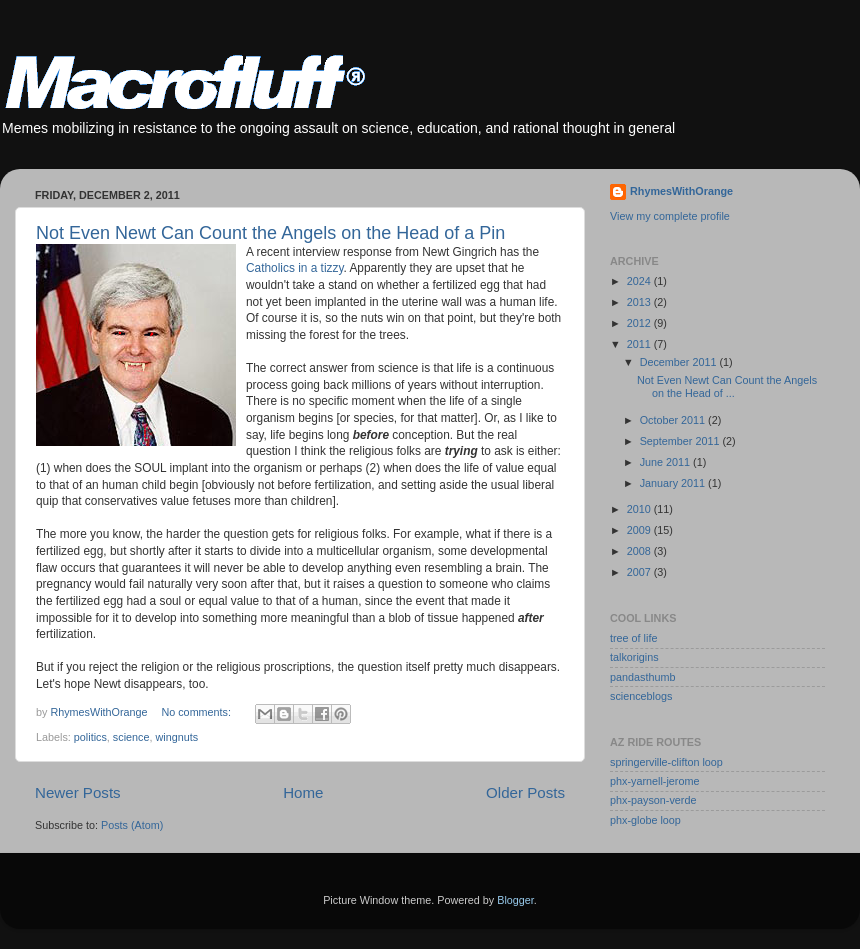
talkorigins (634, 657)
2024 (640, 281)
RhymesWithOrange (681, 191)
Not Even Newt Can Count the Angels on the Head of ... (727, 386)
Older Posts (525, 792)
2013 (640, 302)
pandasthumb (642, 677)
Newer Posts (78, 792)
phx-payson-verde (653, 800)
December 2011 (680, 362)
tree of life (633, 638)
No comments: (197, 712)
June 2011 (666, 462)
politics (90, 737)
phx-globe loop (645, 820)
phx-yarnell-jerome (654, 781)
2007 (640, 572)
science (131, 737)
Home (303, 792)
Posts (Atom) (132, 825)
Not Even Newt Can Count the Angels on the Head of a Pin (270, 233)
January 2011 (674, 483)
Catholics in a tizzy (294, 268)
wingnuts (176, 737)
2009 (640, 530)
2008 (640, 551)
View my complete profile (670, 216)
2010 (640, 509)
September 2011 (681, 441)
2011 (640, 344)
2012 (640, 323)
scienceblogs (641, 696)
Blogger (515, 900)
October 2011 (674, 420)
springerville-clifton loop (666, 762)
